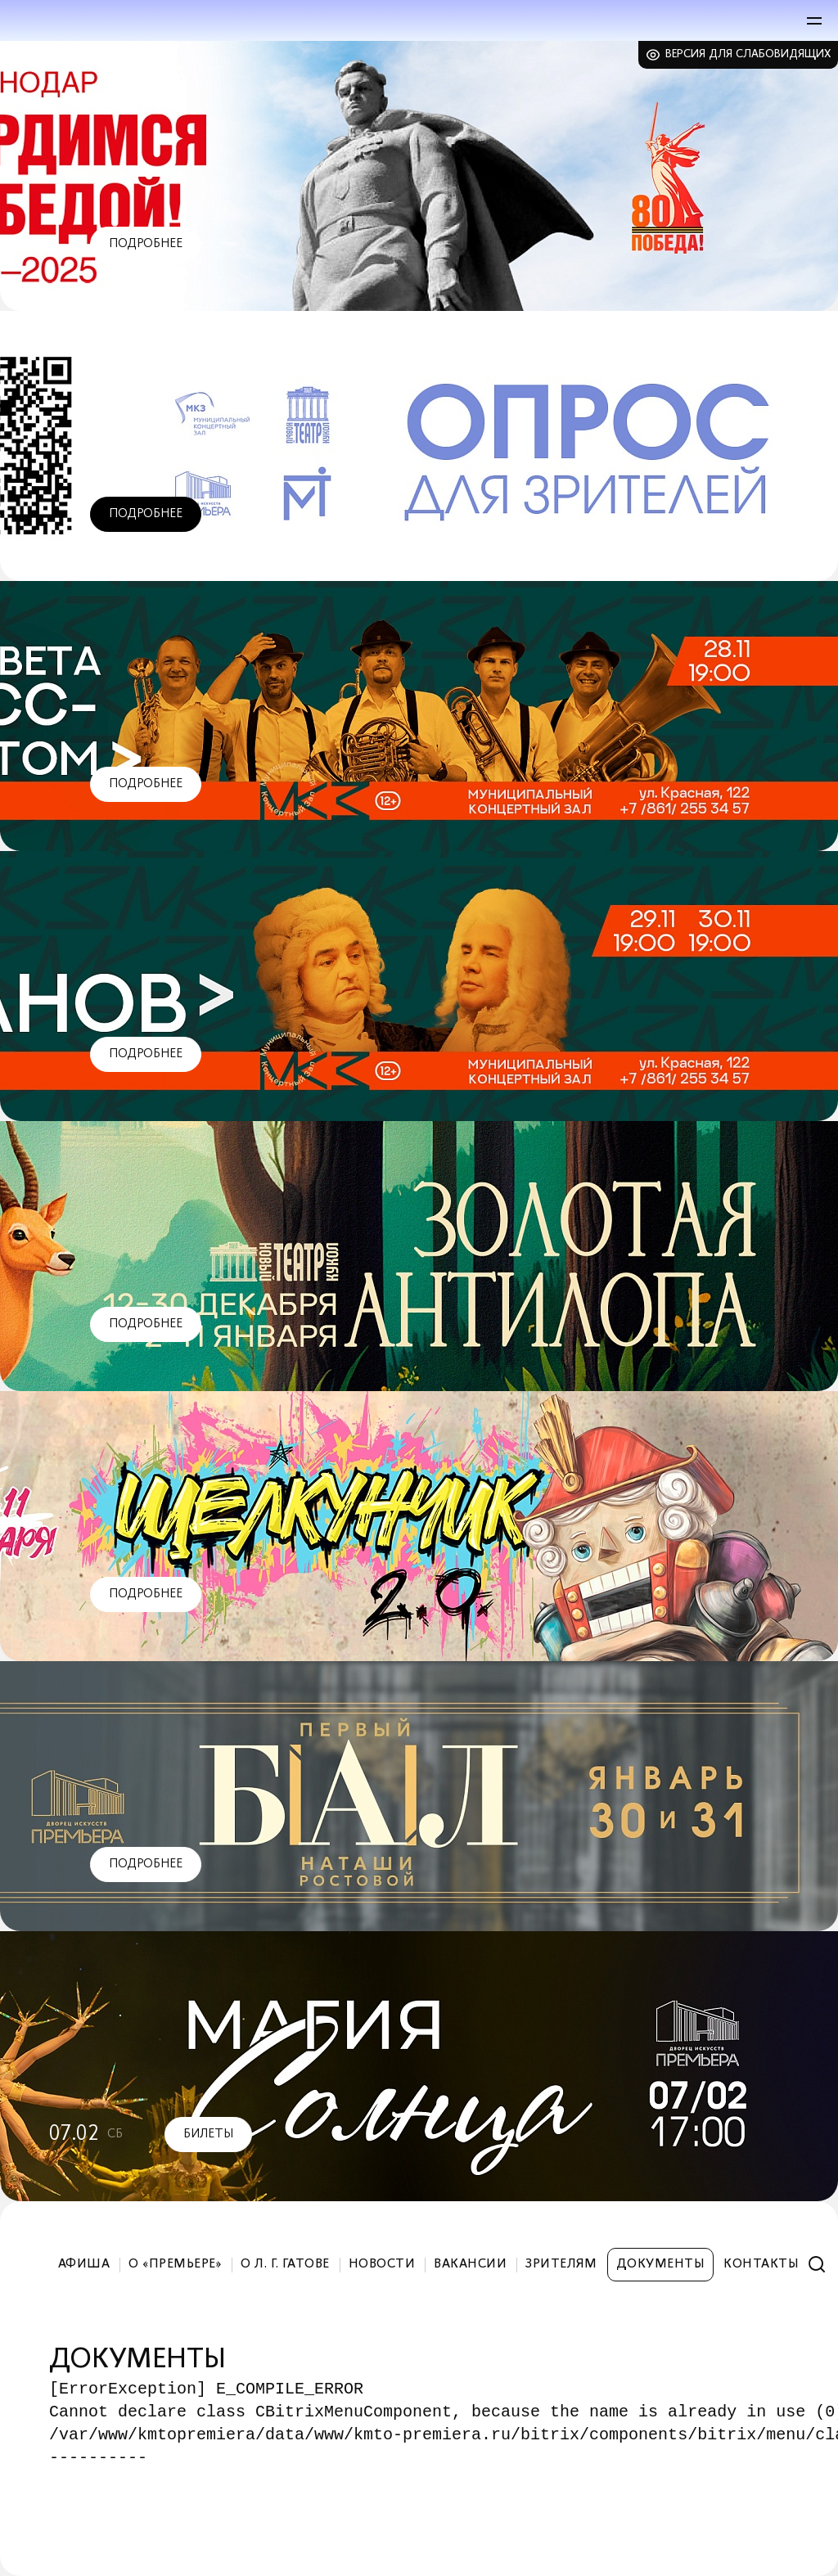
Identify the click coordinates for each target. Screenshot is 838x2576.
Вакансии (470, 2264)
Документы (660, 2264)
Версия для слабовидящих (748, 54)
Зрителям (561, 2264)
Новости (382, 2264)
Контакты (761, 2264)
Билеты (208, 2134)
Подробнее (145, 243)
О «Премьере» (175, 2264)
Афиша (84, 2264)
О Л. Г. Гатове (285, 2264)
